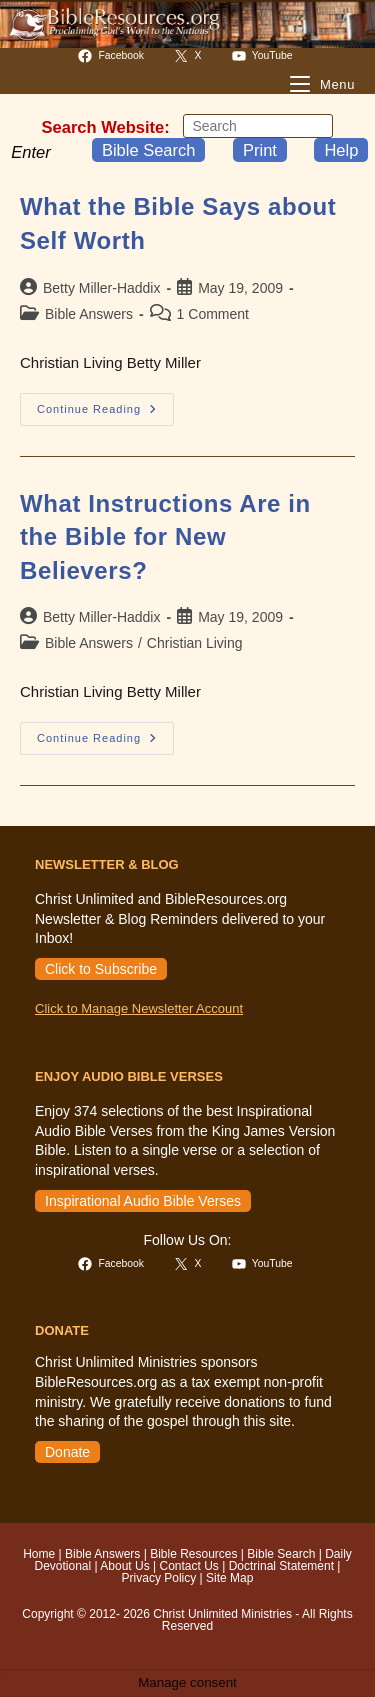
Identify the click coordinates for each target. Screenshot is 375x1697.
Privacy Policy (159, 1578)
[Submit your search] (313, 126)
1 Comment (213, 314)
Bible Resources (193, 1554)
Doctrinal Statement (281, 1566)
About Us (124, 1566)
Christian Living (195, 643)
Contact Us (188, 1566)
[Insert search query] (258, 126)
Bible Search (149, 150)
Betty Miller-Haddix (101, 288)
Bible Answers (89, 314)
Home (39, 1554)
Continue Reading (105, 414)
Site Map (229, 1578)
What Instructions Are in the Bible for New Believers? (165, 537)
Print (260, 150)
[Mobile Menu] (322, 84)
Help (341, 150)
